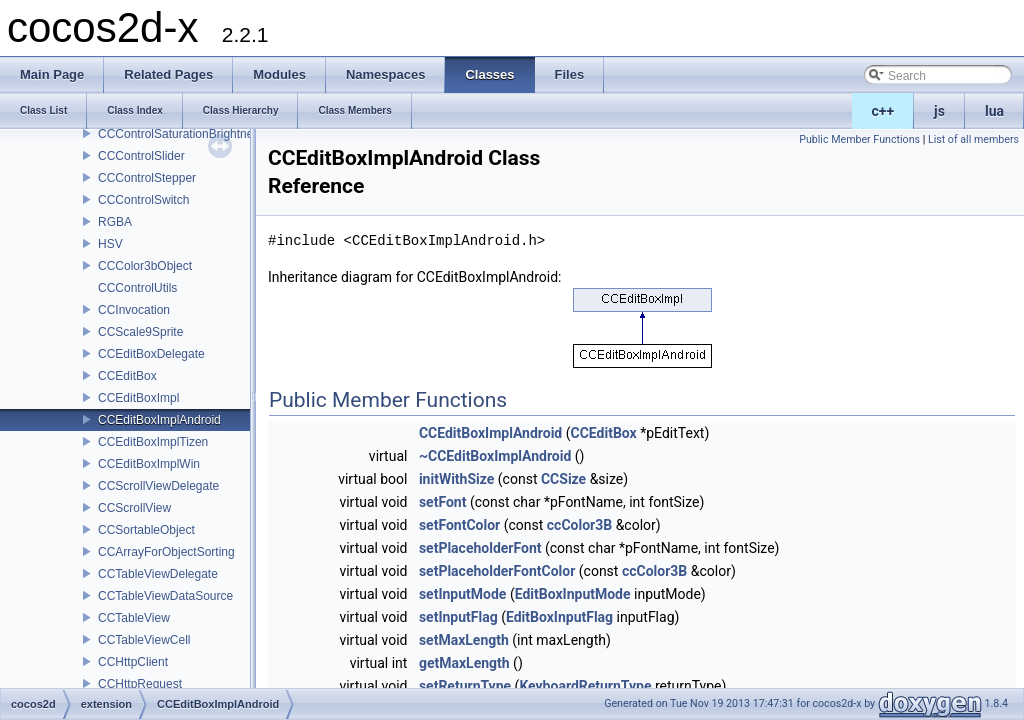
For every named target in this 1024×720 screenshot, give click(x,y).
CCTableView (134, 618)
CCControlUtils (137, 288)
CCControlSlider (141, 156)
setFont (443, 502)
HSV (110, 244)
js (939, 111)
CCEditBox (127, 376)
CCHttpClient (133, 662)
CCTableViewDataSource (165, 596)
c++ (883, 111)
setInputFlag (458, 617)
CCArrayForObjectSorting (166, 552)
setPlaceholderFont (480, 548)
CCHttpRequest (140, 684)
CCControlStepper (147, 178)
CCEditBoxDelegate (151, 354)
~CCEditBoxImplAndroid (495, 456)
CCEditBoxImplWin (149, 464)
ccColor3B (579, 525)
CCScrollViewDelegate (158, 486)
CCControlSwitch (143, 200)
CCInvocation (134, 310)
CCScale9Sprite (140, 332)
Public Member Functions (859, 139)
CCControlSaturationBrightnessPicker (198, 134)
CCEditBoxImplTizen (153, 442)
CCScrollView (134, 508)
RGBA (115, 222)
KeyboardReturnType (585, 686)
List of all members (973, 139)
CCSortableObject (146, 530)
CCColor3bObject (145, 266)
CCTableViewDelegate (158, 574)
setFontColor (459, 525)
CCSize (563, 479)
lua (994, 111)
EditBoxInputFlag (559, 617)
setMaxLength (464, 640)
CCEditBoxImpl (138, 398)
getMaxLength (464, 663)
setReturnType (465, 686)
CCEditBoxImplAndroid (159, 420)
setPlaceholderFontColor (497, 571)
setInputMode (463, 594)
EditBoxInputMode (573, 594)
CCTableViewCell (144, 640)
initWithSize (456, 479)
